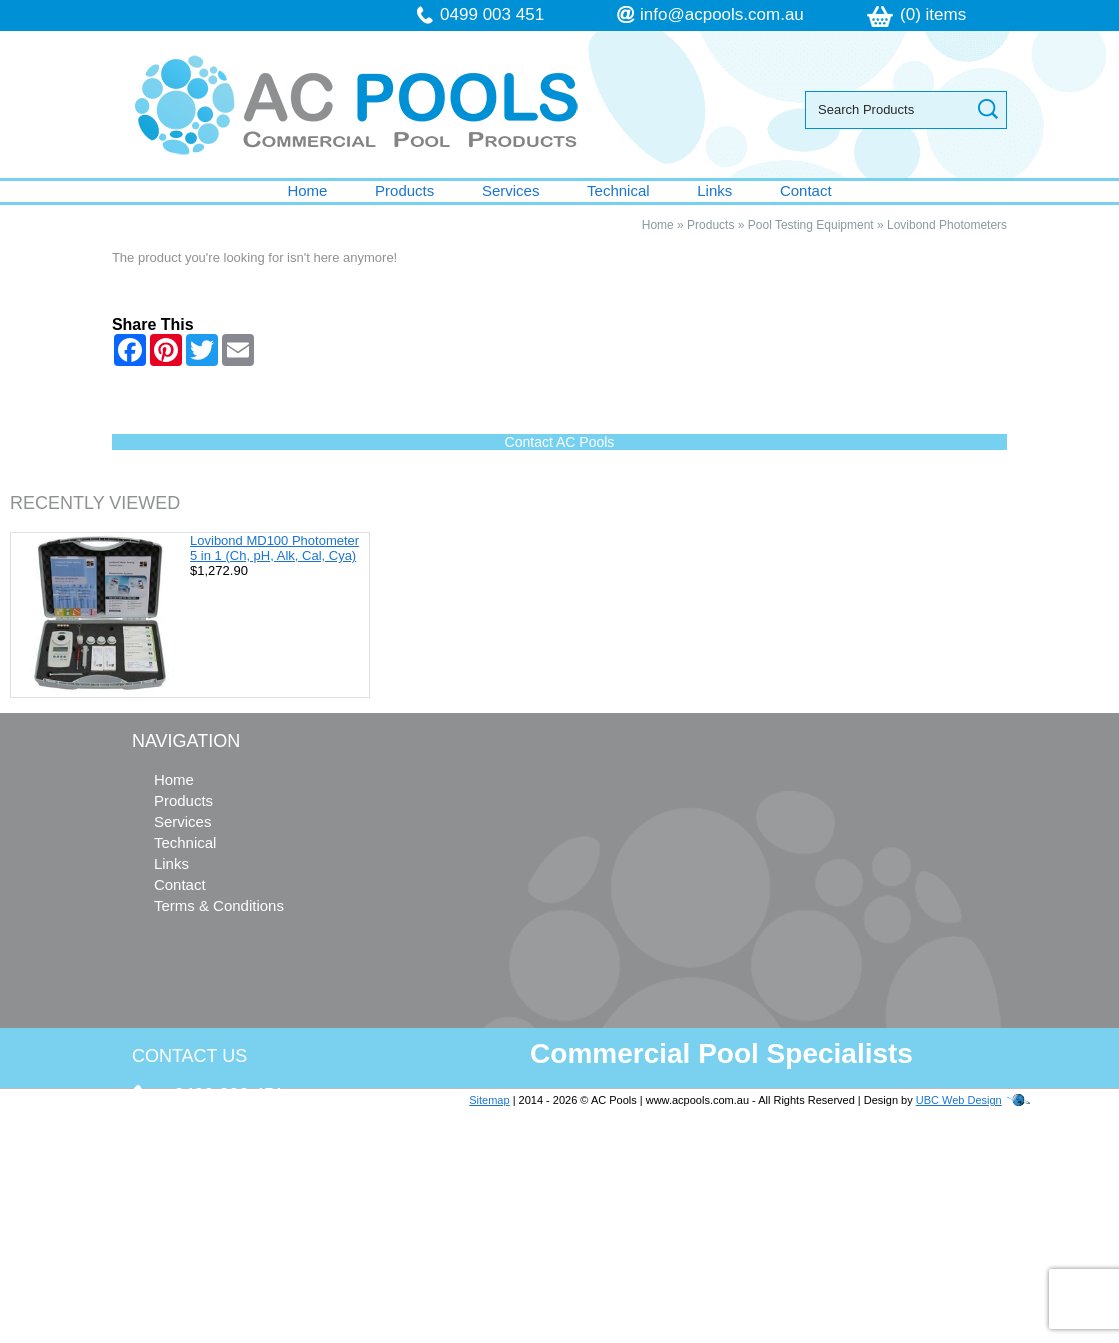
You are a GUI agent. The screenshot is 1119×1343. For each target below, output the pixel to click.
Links (714, 190)
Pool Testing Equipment (811, 225)
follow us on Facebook (253, 1260)
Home (307, 190)
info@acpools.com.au (722, 14)
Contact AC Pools (560, 442)
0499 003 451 (492, 14)
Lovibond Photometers (947, 225)
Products (404, 190)
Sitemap (489, 1100)
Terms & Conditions (219, 905)
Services (511, 190)
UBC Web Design (959, 1100)
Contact (806, 190)
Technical (618, 190)
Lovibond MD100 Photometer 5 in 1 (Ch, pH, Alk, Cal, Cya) (274, 548)
